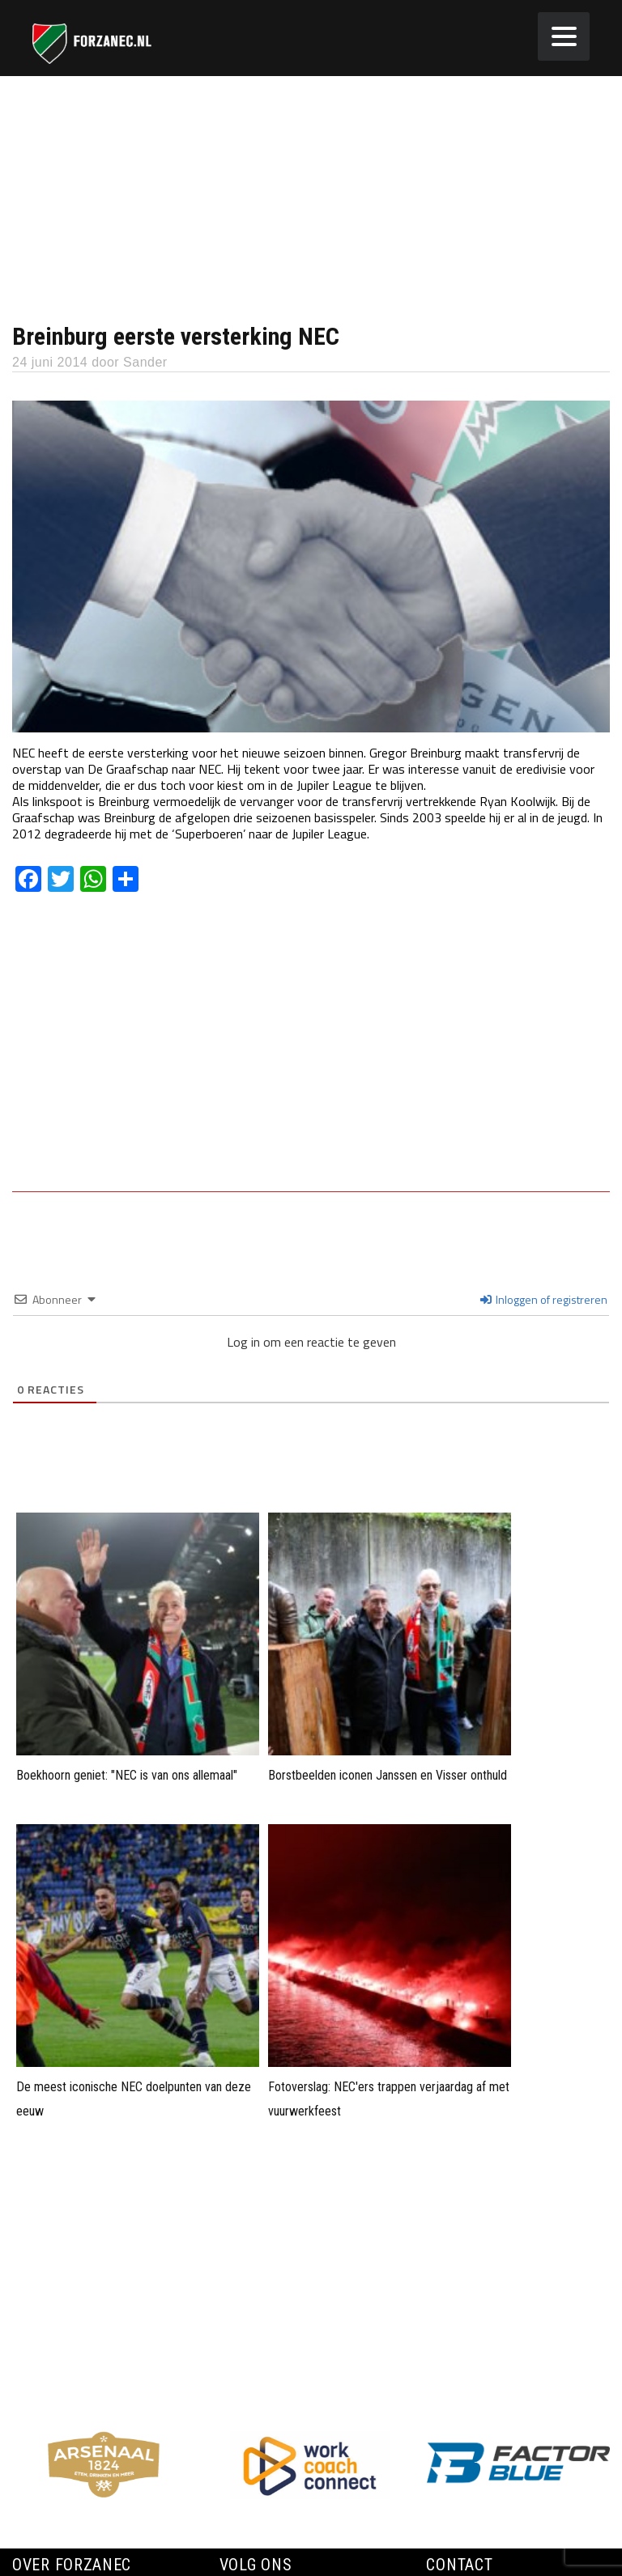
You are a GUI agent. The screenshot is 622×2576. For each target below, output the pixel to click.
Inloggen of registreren (543, 1299)
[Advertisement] (311, 197)
